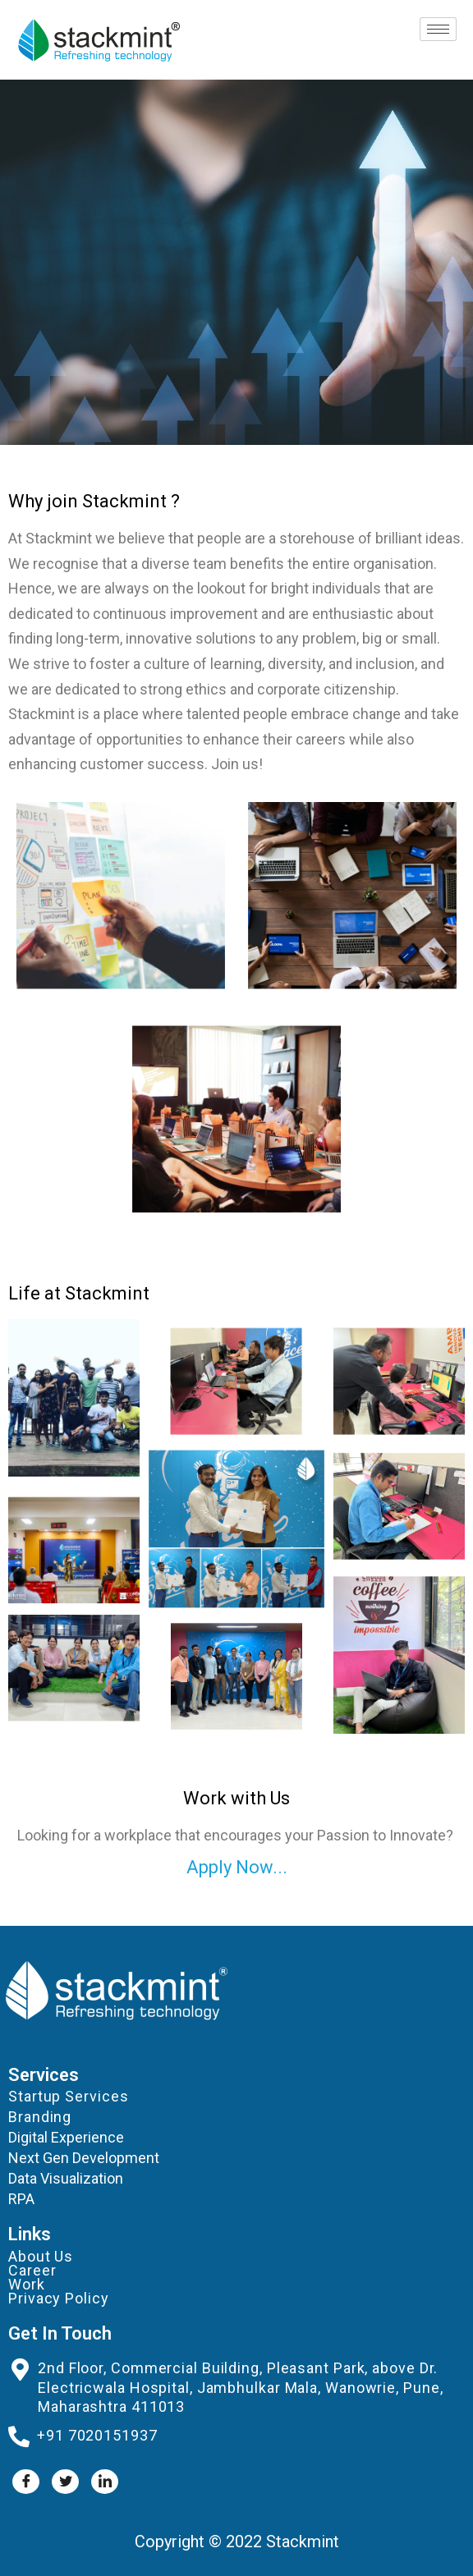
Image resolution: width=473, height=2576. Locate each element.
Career (32, 2270)
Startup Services (68, 2096)
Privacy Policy (58, 2298)
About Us (40, 2256)
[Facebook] (25, 2481)
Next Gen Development (83, 2157)
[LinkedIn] (104, 2481)
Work (26, 2284)
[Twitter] (65, 2481)
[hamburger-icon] (438, 29)
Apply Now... (236, 1867)
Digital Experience (66, 2137)
